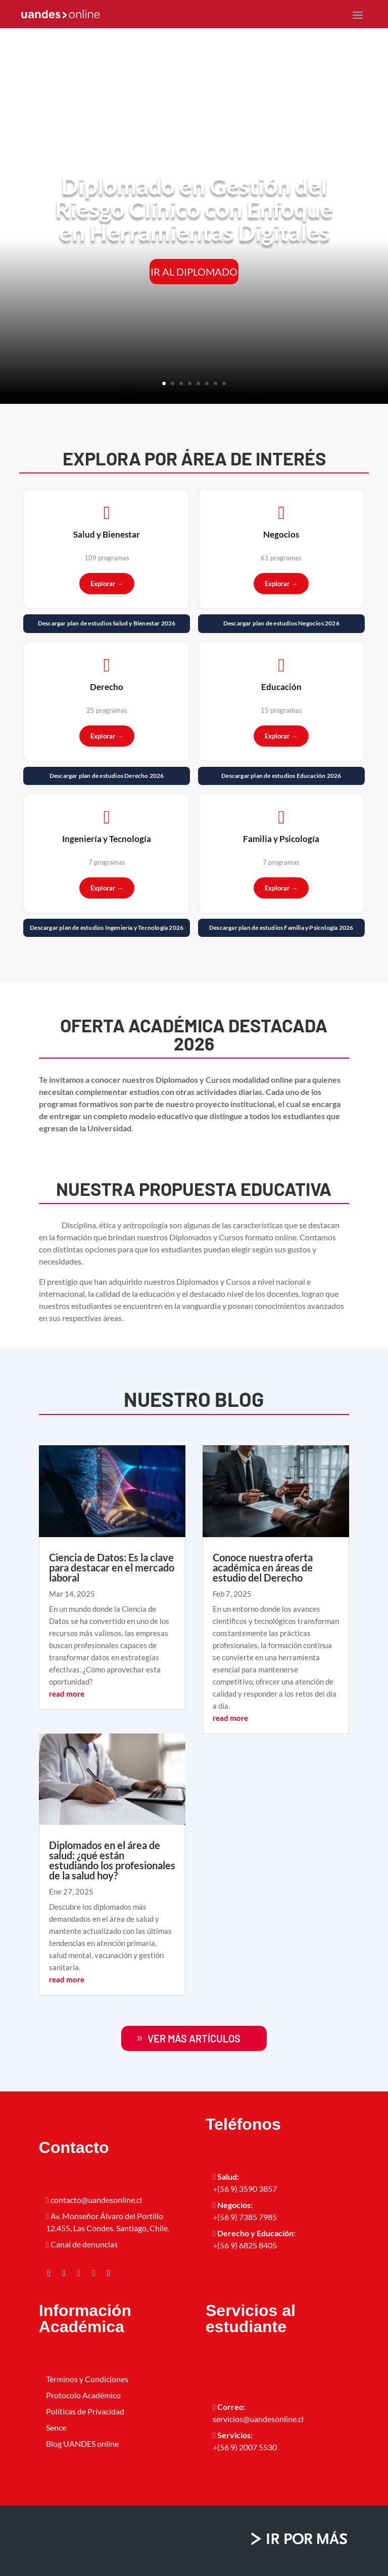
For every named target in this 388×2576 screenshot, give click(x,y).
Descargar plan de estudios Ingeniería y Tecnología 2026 (106, 927)
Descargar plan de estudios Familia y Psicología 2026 (281, 927)
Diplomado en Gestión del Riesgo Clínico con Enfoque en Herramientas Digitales (194, 209)
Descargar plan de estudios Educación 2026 (281, 775)
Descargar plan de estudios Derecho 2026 (107, 775)
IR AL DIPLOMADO (194, 272)
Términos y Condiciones (87, 2379)
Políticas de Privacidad (85, 2411)
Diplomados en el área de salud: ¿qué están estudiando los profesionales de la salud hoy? (112, 1860)
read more (66, 1693)
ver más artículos (194, 2038)
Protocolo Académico (83, 2395)
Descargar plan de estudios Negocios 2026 (281, 623)
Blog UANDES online (82, 2443)
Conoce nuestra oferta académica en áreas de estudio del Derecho (263, 1567)
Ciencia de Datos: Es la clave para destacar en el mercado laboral (111, 1567)
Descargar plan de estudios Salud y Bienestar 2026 (107, 623)
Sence (56, 2427)
